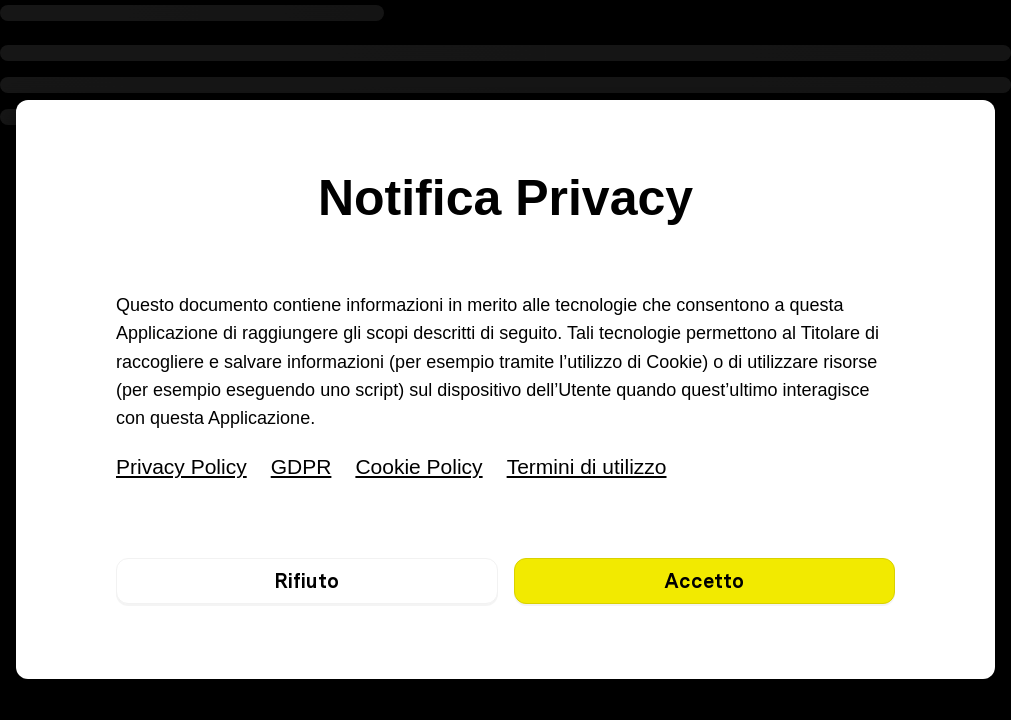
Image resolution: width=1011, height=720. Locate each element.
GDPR (301, 466)
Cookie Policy (418, 466)
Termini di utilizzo (587, 466)
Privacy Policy (181, 466)
